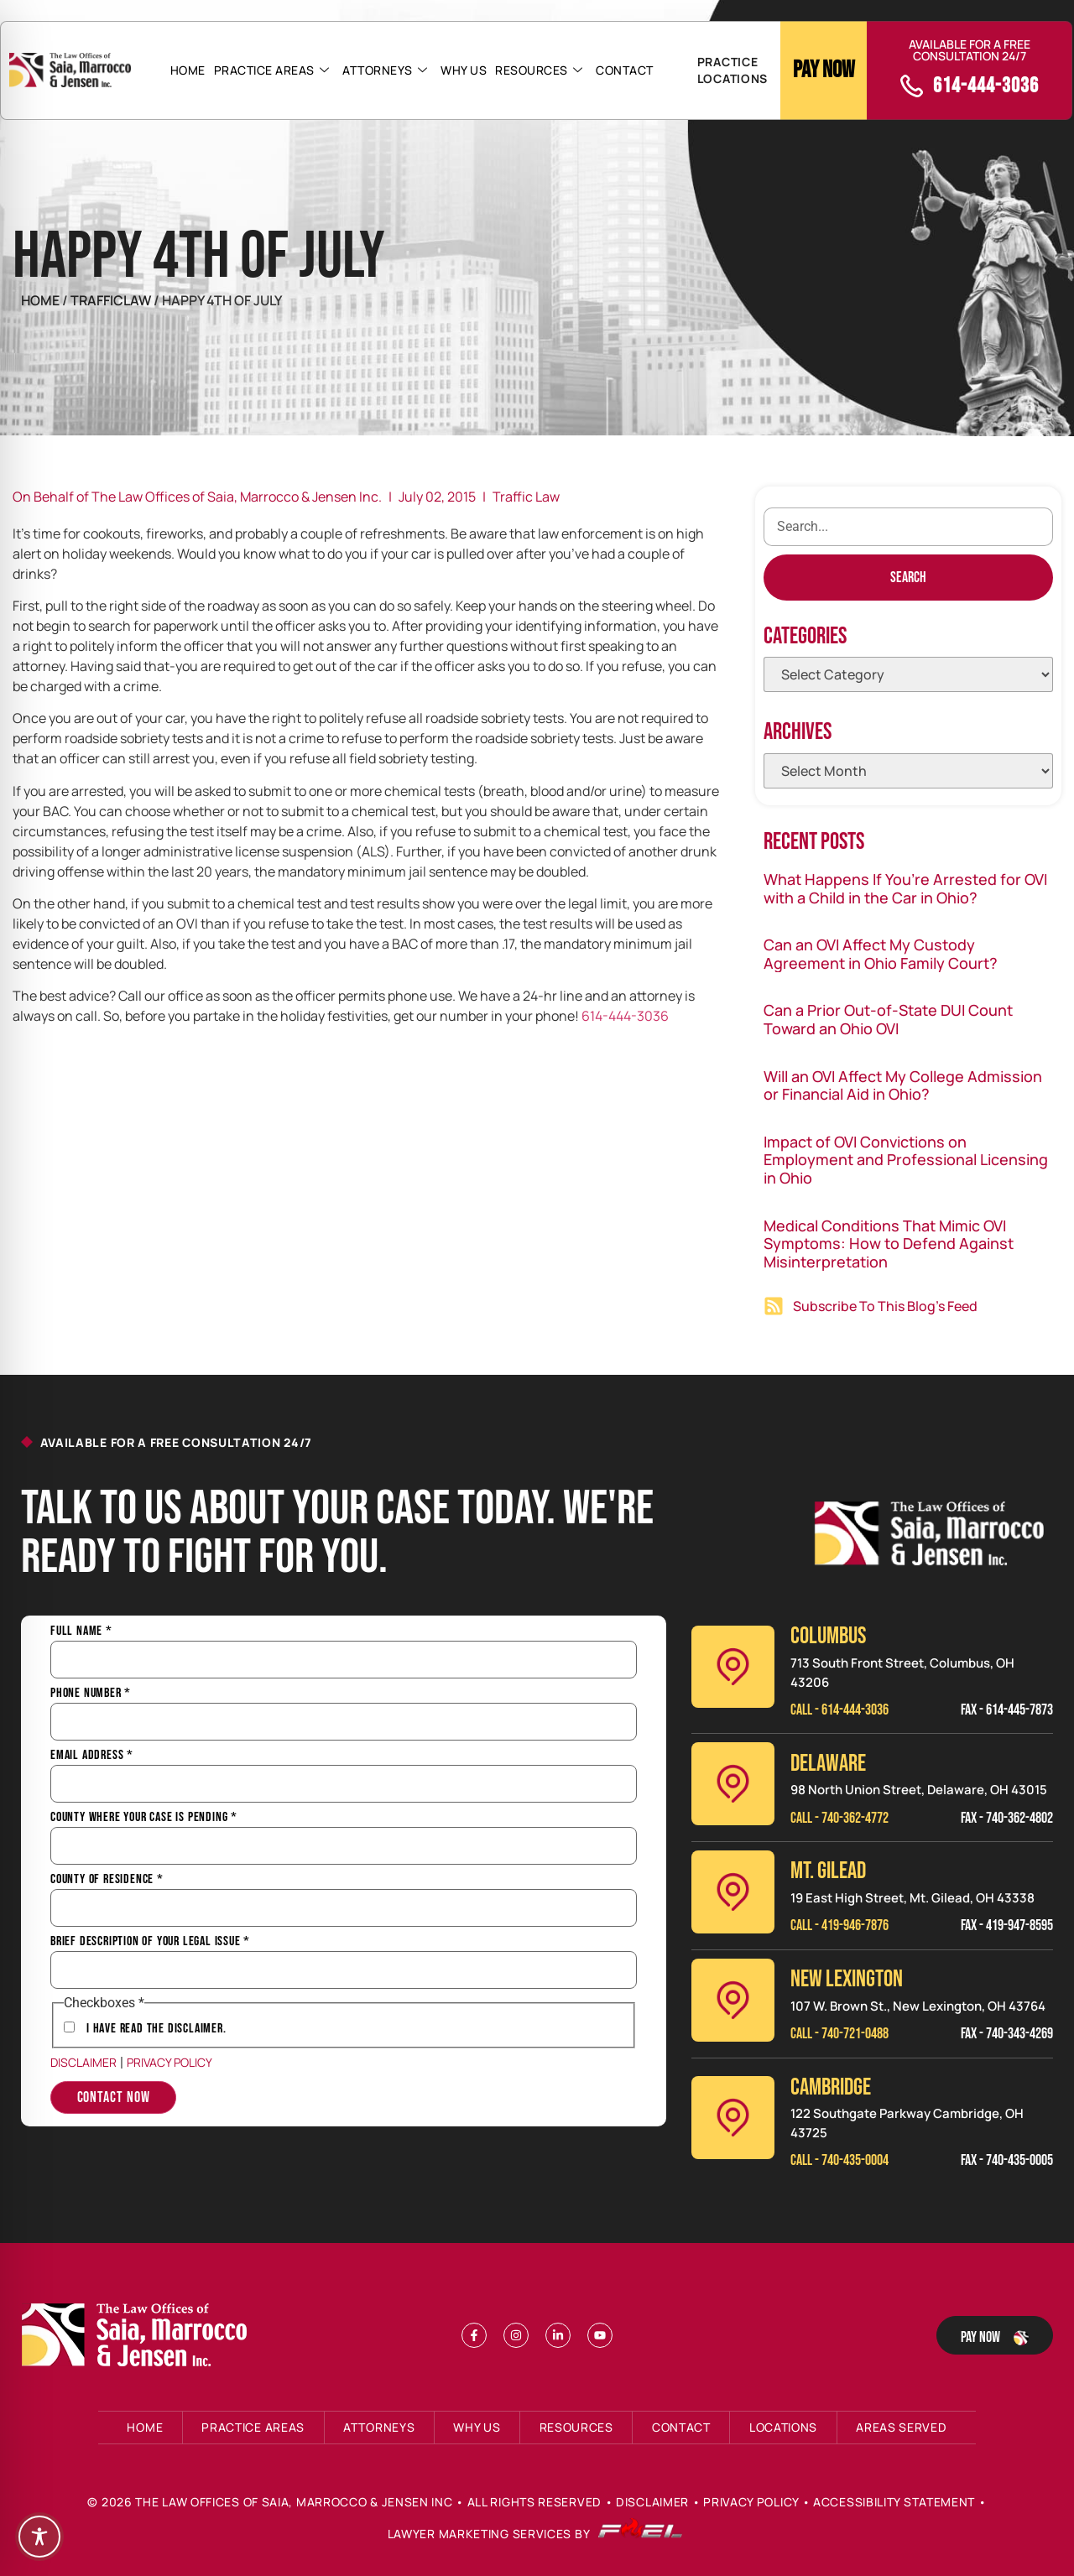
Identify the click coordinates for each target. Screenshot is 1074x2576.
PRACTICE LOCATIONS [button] (732, 70)
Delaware (828, 1763)
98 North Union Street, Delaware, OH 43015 (918, 1789)
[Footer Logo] (138, 2335)
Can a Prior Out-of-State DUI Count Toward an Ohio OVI (888, 1019)
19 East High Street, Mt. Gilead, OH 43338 (912, 1898)
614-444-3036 (625, 1016)
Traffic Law (526, 496)
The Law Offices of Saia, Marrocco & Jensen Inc (293, 2502)
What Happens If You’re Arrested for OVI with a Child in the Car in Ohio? (905, 888)
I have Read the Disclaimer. (156, 2029)
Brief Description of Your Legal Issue (150, 1942)
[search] (908, 526)
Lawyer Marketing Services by (535, 2534)
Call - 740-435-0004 (839, 2160)
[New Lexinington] (732, 2000)
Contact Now (113, 2097)
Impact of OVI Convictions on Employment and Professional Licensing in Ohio (906, 1160)
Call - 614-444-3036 (839, 1710)
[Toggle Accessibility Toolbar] (39, 2536)
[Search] (908, 577)
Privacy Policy (169, 2062)
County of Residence (107, 1879)
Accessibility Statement (894, 2502)
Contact (625, 70)
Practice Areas (272, 70)
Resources (538, 70)
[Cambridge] (732, 2117)
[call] (911, 86)
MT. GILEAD (828, 1871)
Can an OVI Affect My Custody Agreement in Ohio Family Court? (881, 953)
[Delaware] (732, 1783)
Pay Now (824, 70)
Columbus (828, 1636)
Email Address (91, 1755)
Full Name (81, 1631)
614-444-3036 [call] (986, 86)
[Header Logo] (70, 70)
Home (188, 70)
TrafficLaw (112, 300)
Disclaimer (83, 2062)
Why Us (464, 70)
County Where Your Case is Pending (143, 1817)
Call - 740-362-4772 (839, 1818)
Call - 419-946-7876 (839, 1925)
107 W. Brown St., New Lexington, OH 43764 (917, 2006)
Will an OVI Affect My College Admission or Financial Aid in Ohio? (903, 1085)
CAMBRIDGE (830, 2087)
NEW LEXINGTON (846, 1979)
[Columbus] (732, 1667)
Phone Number (90, 1693)
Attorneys (384, 70)
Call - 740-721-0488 (839, 2034)
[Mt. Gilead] (732, 1891)
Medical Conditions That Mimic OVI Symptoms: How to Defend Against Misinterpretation (889, 1243)
